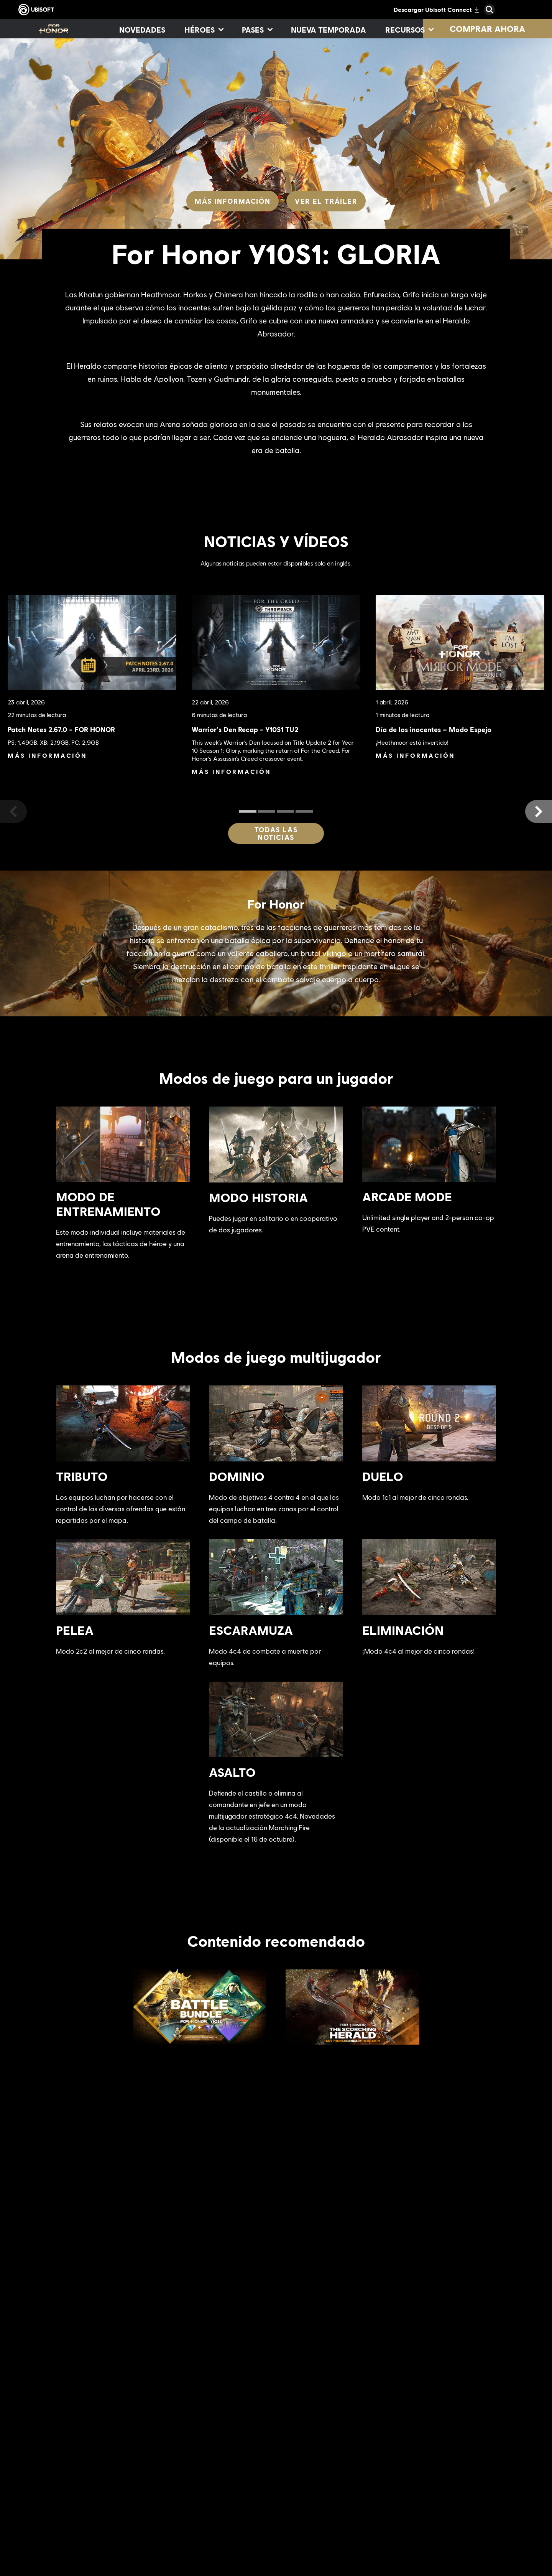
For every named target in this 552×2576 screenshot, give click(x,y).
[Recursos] (409, 29)
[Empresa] (78, 2500)
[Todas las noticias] (276, 833)
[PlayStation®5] (315, 2525)
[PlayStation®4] (315, 2543)
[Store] (78, 2464)
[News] (78, 2517)
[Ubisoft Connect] (78, 2482)
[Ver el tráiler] (325, 201)
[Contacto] (78, 2564)
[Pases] (257, 29)
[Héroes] (203, 29)
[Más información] (232, 201)
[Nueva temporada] (328, 29)
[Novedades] (142, 29)
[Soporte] (78, 2535)
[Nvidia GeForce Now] (414, 2495)
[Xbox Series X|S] (315, 2490)
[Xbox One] (315, 2507)
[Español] (485, 2416)
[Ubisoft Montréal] (216, 2490)
